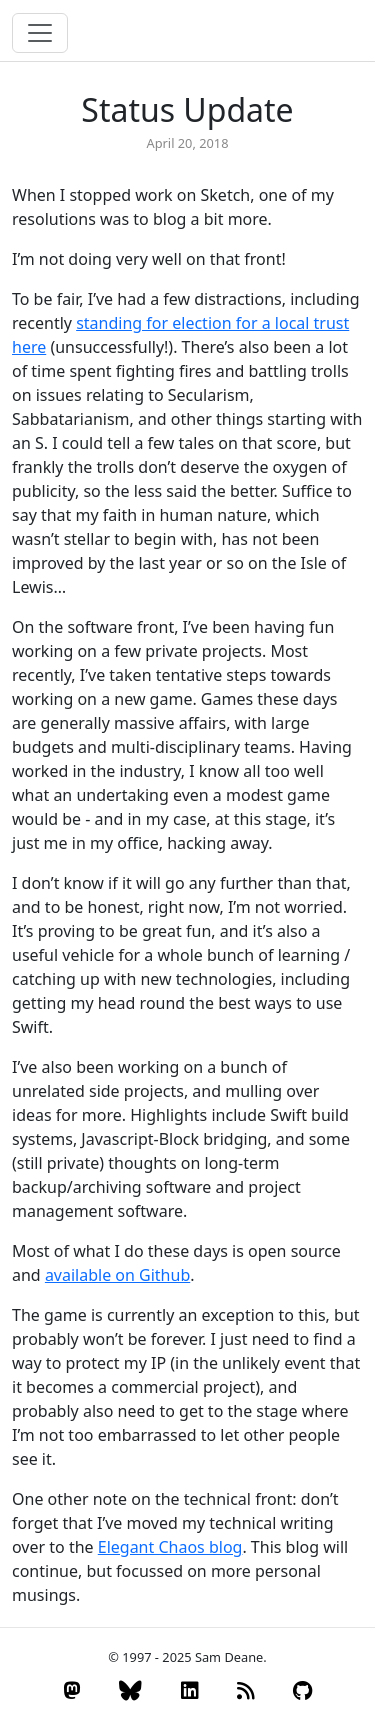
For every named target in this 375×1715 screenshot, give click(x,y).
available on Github (117, 1275)
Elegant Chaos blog (170, 1547)
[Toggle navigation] (40, 33)
